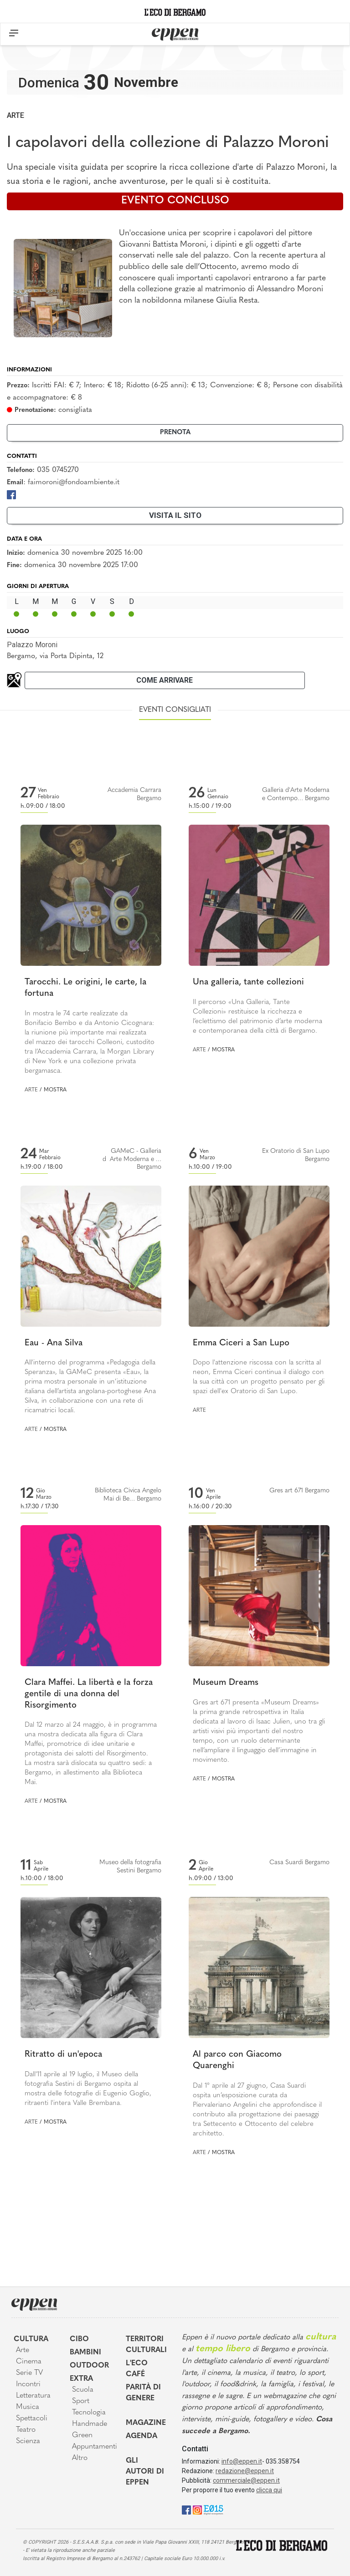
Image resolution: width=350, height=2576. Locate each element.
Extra (81, 2379)
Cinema (28, 2361)
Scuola (82, 2389)
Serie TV (29, 2373)
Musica (27, 2407)
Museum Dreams (225, 1682)
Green (82, 2435)
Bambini (85, 2352)
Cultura (31, 2339)
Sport (80, 2401)
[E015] (213, 2509)
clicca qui (269, 2490)
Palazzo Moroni (32, 644)
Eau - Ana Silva (53, 1343)
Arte (15, 115)
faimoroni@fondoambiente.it (73, 482)
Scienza (28, 2441)
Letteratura (33, 2395)
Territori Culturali (146, 2345)
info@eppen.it (241, 2461)
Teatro (26, 2430)
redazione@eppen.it (245, 2471)
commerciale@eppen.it (246, 2480)
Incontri (28, 2384)
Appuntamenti (92, 2446)
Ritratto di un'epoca (63, 2054)
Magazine (146, 2423)
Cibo (79, 2339)
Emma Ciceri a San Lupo (241, 1343)
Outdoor (89, 2365)
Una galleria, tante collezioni (248, 982)
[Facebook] (11, 494)
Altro (80, 2458)
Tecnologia (89, 2412)
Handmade (89, 2424)
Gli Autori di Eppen (145, 2471)
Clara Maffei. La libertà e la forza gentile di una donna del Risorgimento (89, 1693)
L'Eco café (137, 2369)
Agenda (141, 2436)
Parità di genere (143, 2393)
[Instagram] (197, 2509)
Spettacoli (31, 2418)
